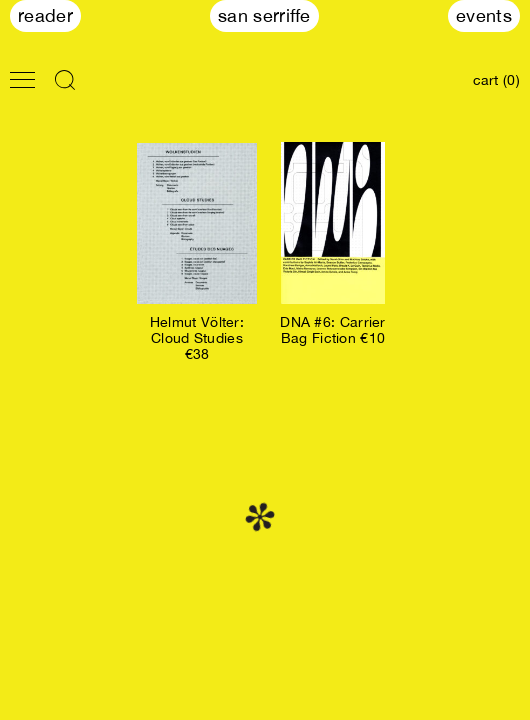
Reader (45, 15)
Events (484, 15)
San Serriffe (264, 15)
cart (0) (496, 80)
